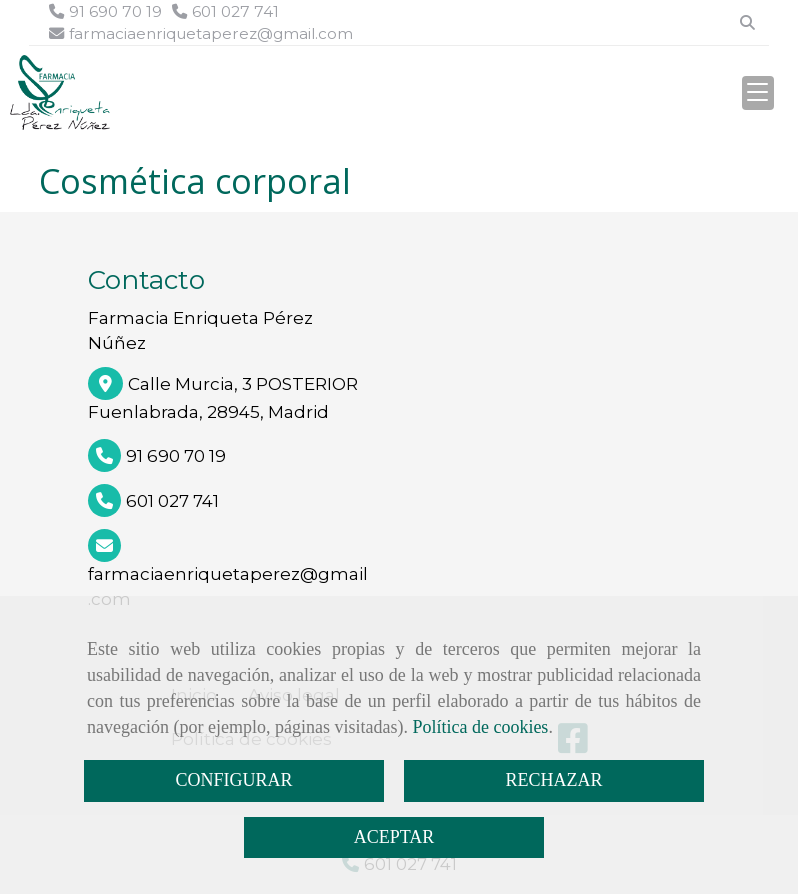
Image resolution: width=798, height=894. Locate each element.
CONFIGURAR (233, 780)
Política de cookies (480, 727)
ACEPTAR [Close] (394, 837)
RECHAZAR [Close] (553, 780)
